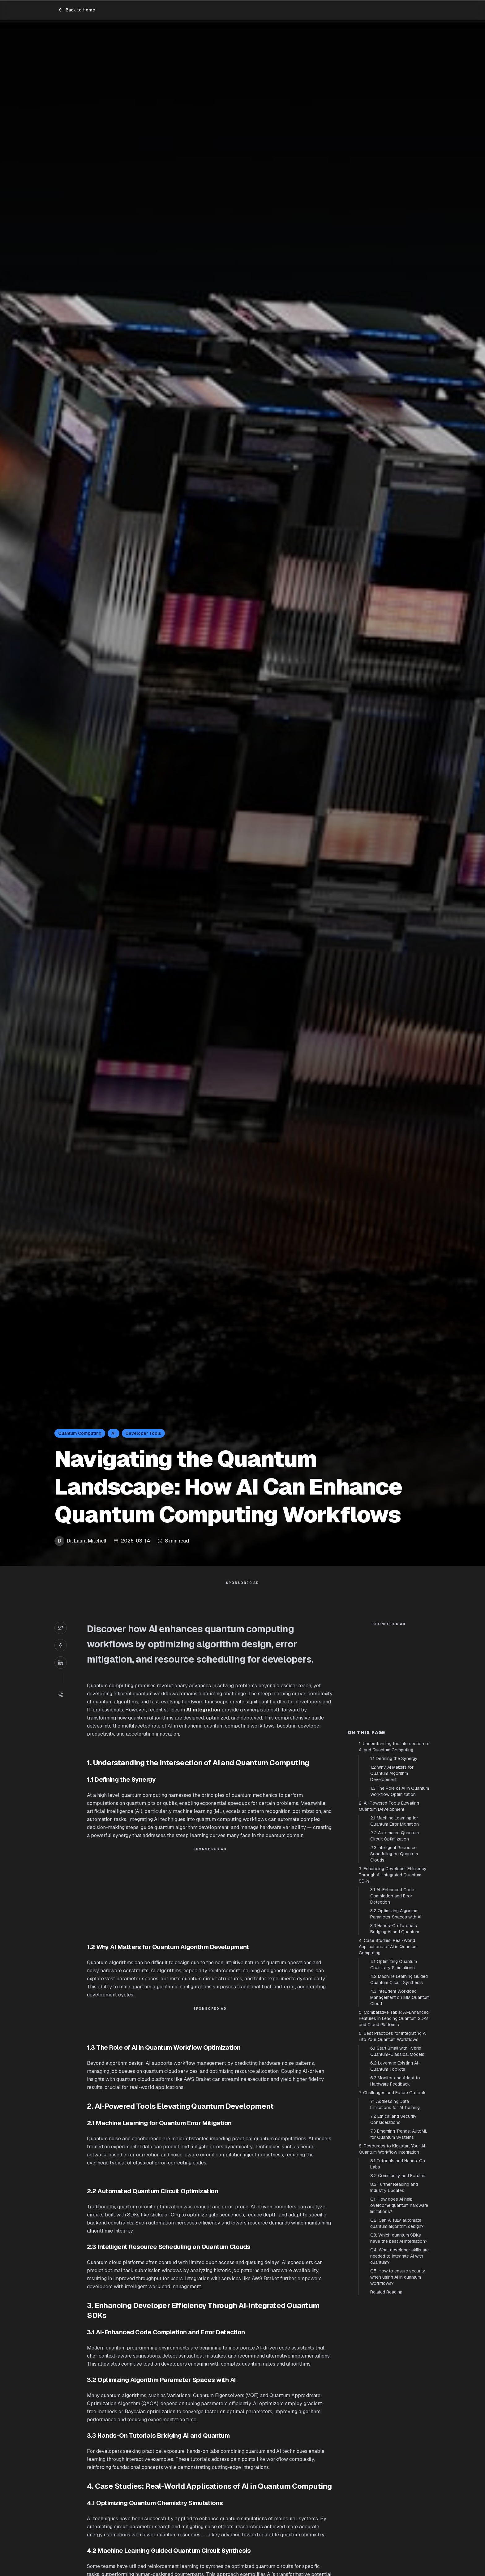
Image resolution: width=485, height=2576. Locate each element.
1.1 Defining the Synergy (394, 1869)
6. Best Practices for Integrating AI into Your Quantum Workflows (393, 2147)
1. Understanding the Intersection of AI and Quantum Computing (394, 1858)
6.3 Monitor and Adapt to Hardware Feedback (395, 2192)
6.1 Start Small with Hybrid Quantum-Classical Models (397, 2162)
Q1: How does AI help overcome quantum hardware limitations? (399, 2316)
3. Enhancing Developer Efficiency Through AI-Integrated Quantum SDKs (393, 1986)
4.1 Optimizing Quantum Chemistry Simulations (393, 2076)
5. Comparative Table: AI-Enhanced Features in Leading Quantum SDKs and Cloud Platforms (394, 2129)
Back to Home (76, 10)
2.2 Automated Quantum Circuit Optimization (394, 1947)
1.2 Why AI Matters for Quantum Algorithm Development (392, 1884)
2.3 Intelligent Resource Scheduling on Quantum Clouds (394, 1965)
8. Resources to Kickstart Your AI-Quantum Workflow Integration (393, 2260)
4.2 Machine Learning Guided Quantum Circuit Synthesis (399, 2090)
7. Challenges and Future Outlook (392, 2204)
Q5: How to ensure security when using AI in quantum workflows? (397, 2388)
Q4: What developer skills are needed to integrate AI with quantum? (399, 2367)
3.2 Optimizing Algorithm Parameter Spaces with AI (395, 2025)
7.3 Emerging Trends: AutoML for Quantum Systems (398, 2245)
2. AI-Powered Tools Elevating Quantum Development (389, 1917)
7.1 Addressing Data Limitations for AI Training (395, 2215)
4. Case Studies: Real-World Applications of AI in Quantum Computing (388, 2058)
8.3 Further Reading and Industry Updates (394, 2298)
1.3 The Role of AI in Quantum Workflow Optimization (399, 1902)
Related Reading (386, 2403)
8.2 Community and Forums (397, 2286)
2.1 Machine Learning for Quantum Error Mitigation (394, 1932)
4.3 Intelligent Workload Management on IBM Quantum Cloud (400, 2108)
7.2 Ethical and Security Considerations (393, 2230)
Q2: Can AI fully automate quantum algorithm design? (397, 2334)
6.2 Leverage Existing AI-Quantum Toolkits (395, 2177)
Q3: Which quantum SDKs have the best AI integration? (398, 2349)
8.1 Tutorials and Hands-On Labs (397, 2275)
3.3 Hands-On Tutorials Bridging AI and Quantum (394, 2040)
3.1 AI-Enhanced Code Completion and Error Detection (392, 2007)
